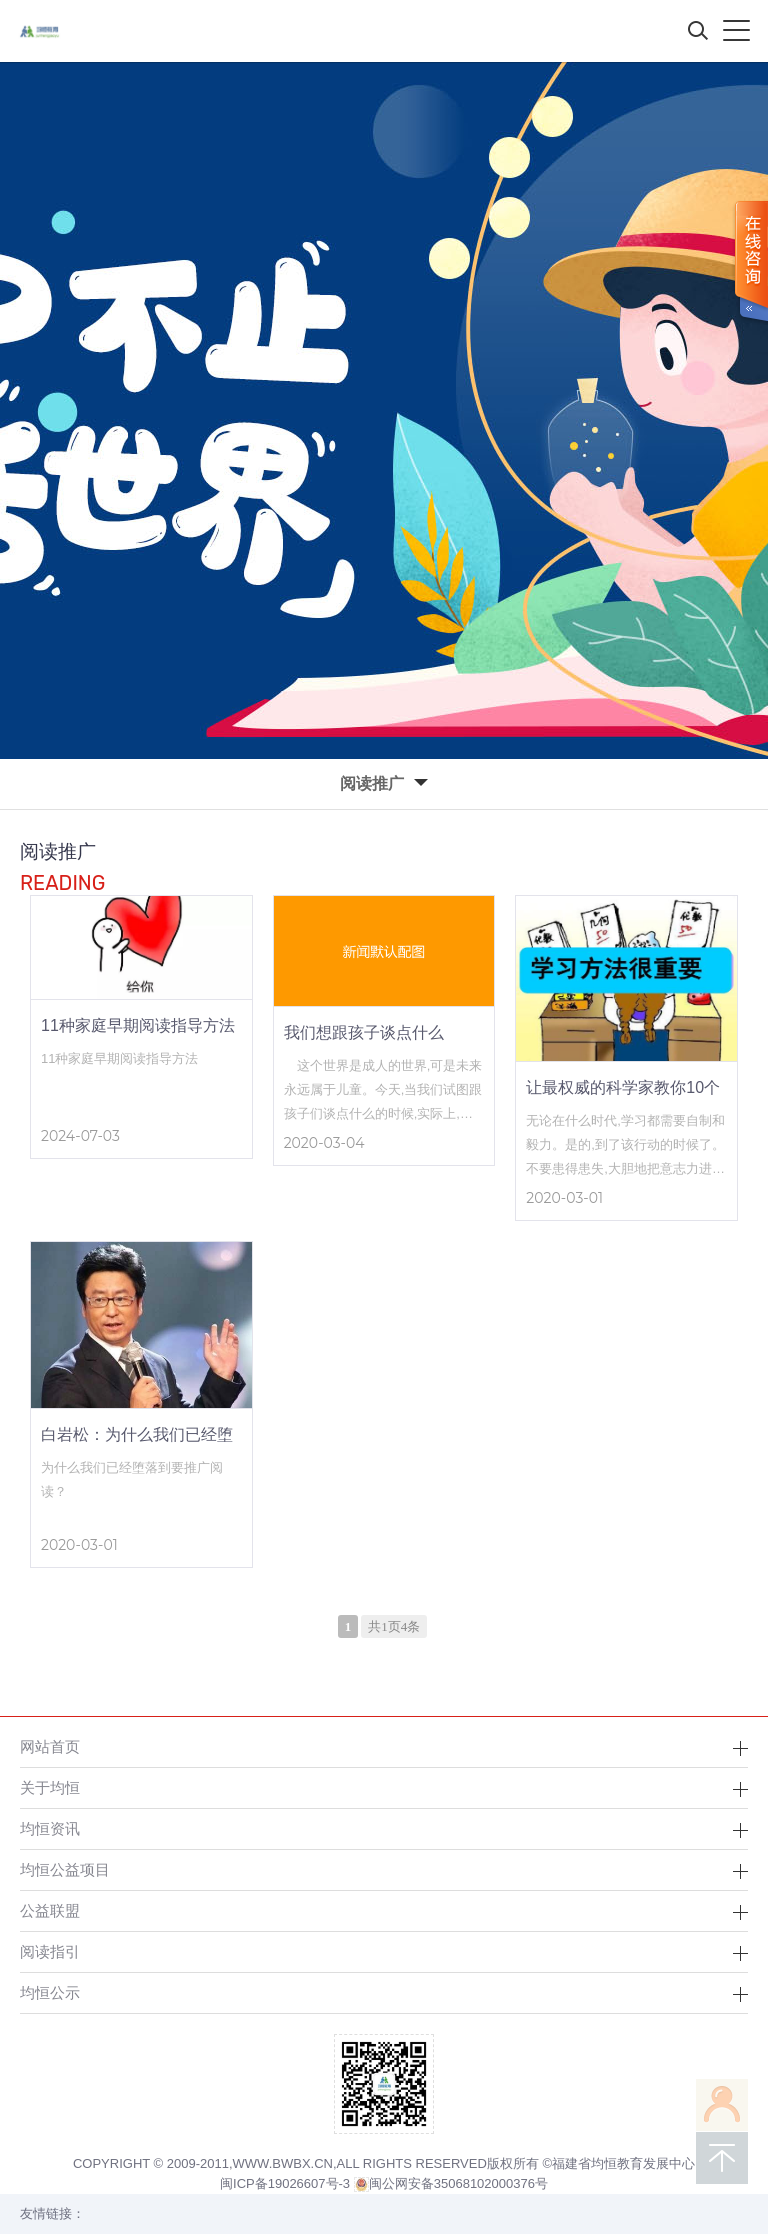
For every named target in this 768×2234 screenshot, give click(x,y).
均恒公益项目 (65, 1869)
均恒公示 (50, 1992)
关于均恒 (50, 1787)
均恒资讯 (50, 1828)
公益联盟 (50, 1910)
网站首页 (50, 1746)
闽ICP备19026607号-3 (285, 2183)
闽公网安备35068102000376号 (451, 2184)
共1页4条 (394, 1626)
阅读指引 (50, 1951)
